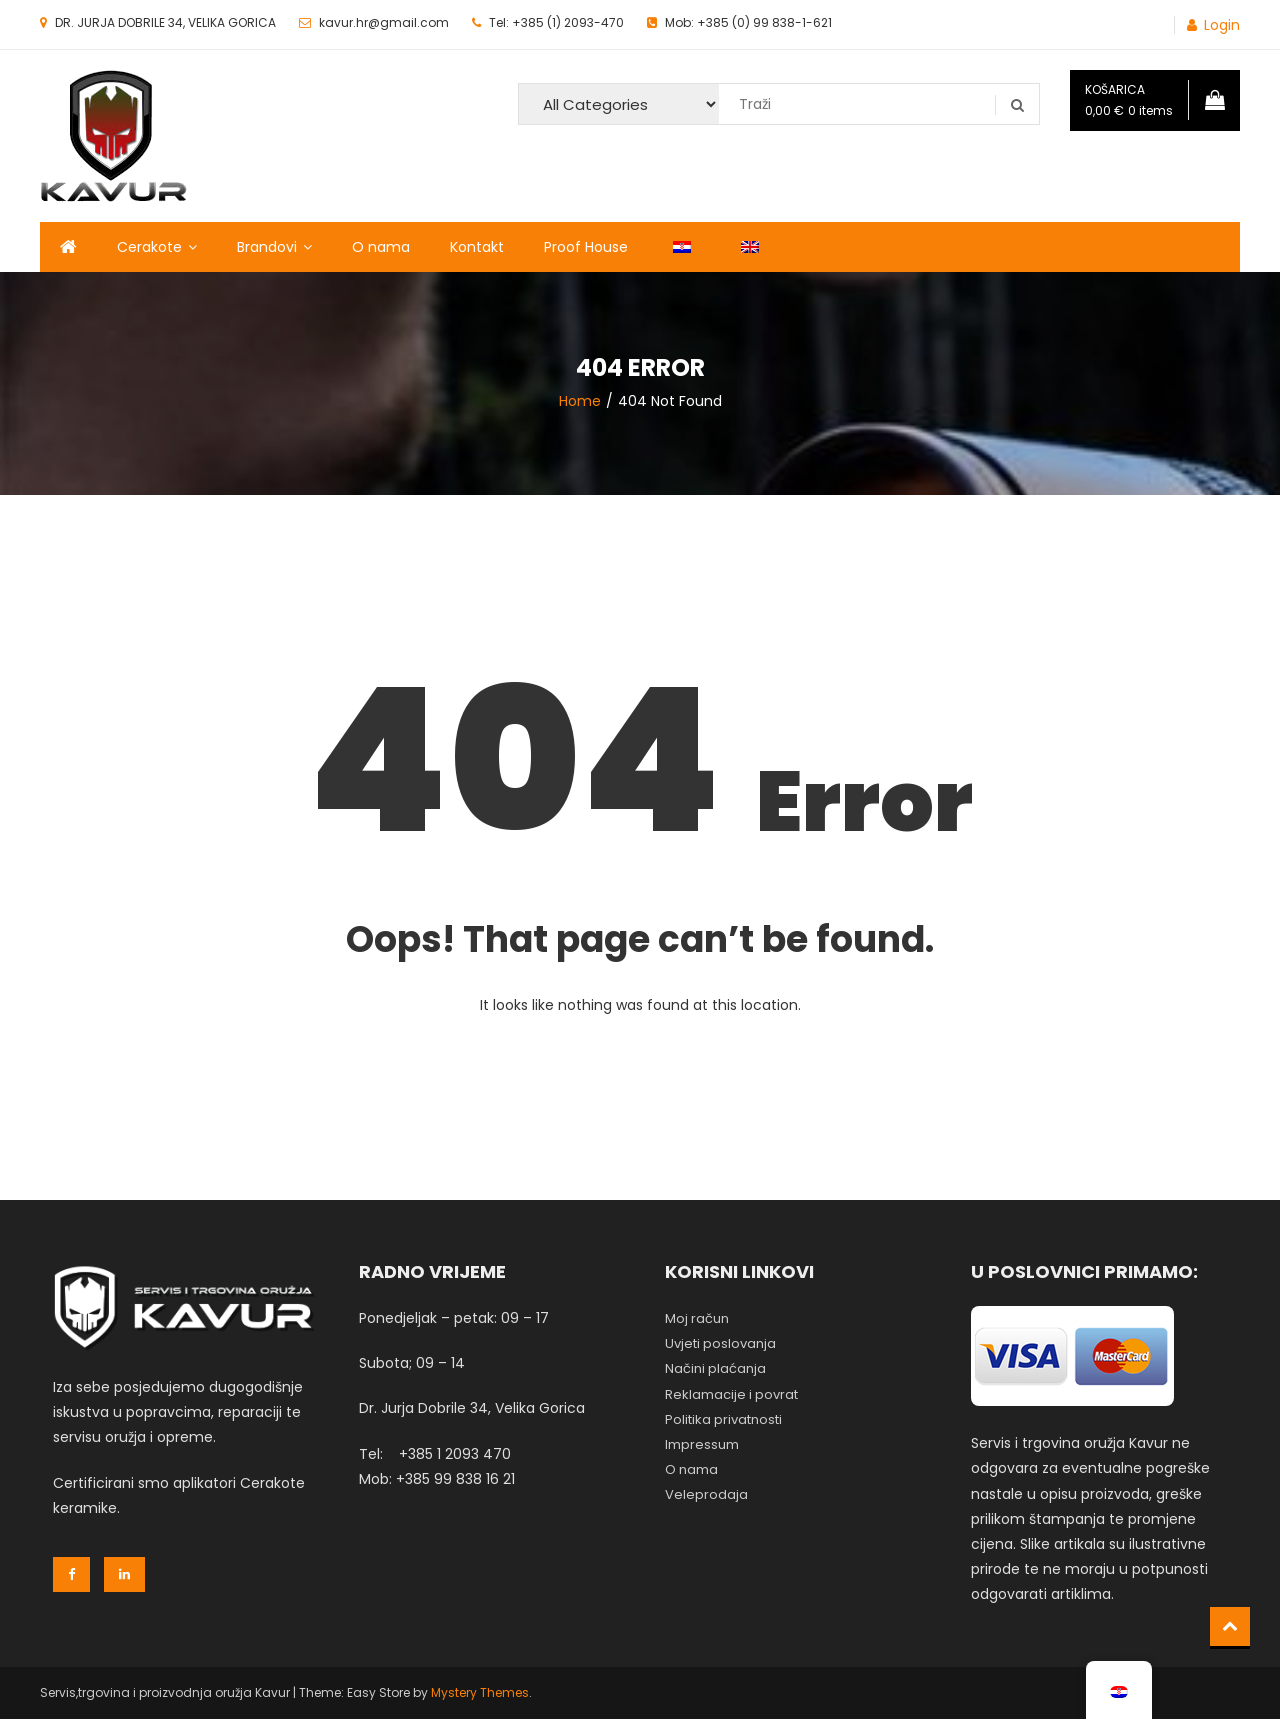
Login (1222, 25)
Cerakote (149, 247)
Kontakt (477, 247)
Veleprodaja (706, 1494)
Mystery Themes (480, 1692)
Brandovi (267, 247)
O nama (381, 247)
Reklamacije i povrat (731, 1394)
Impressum (702, 1444)
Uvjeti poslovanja (720, 1343)
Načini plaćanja (715, 1368)
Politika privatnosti (723, 1419)
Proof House (586, 247)
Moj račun (697, 1318)
